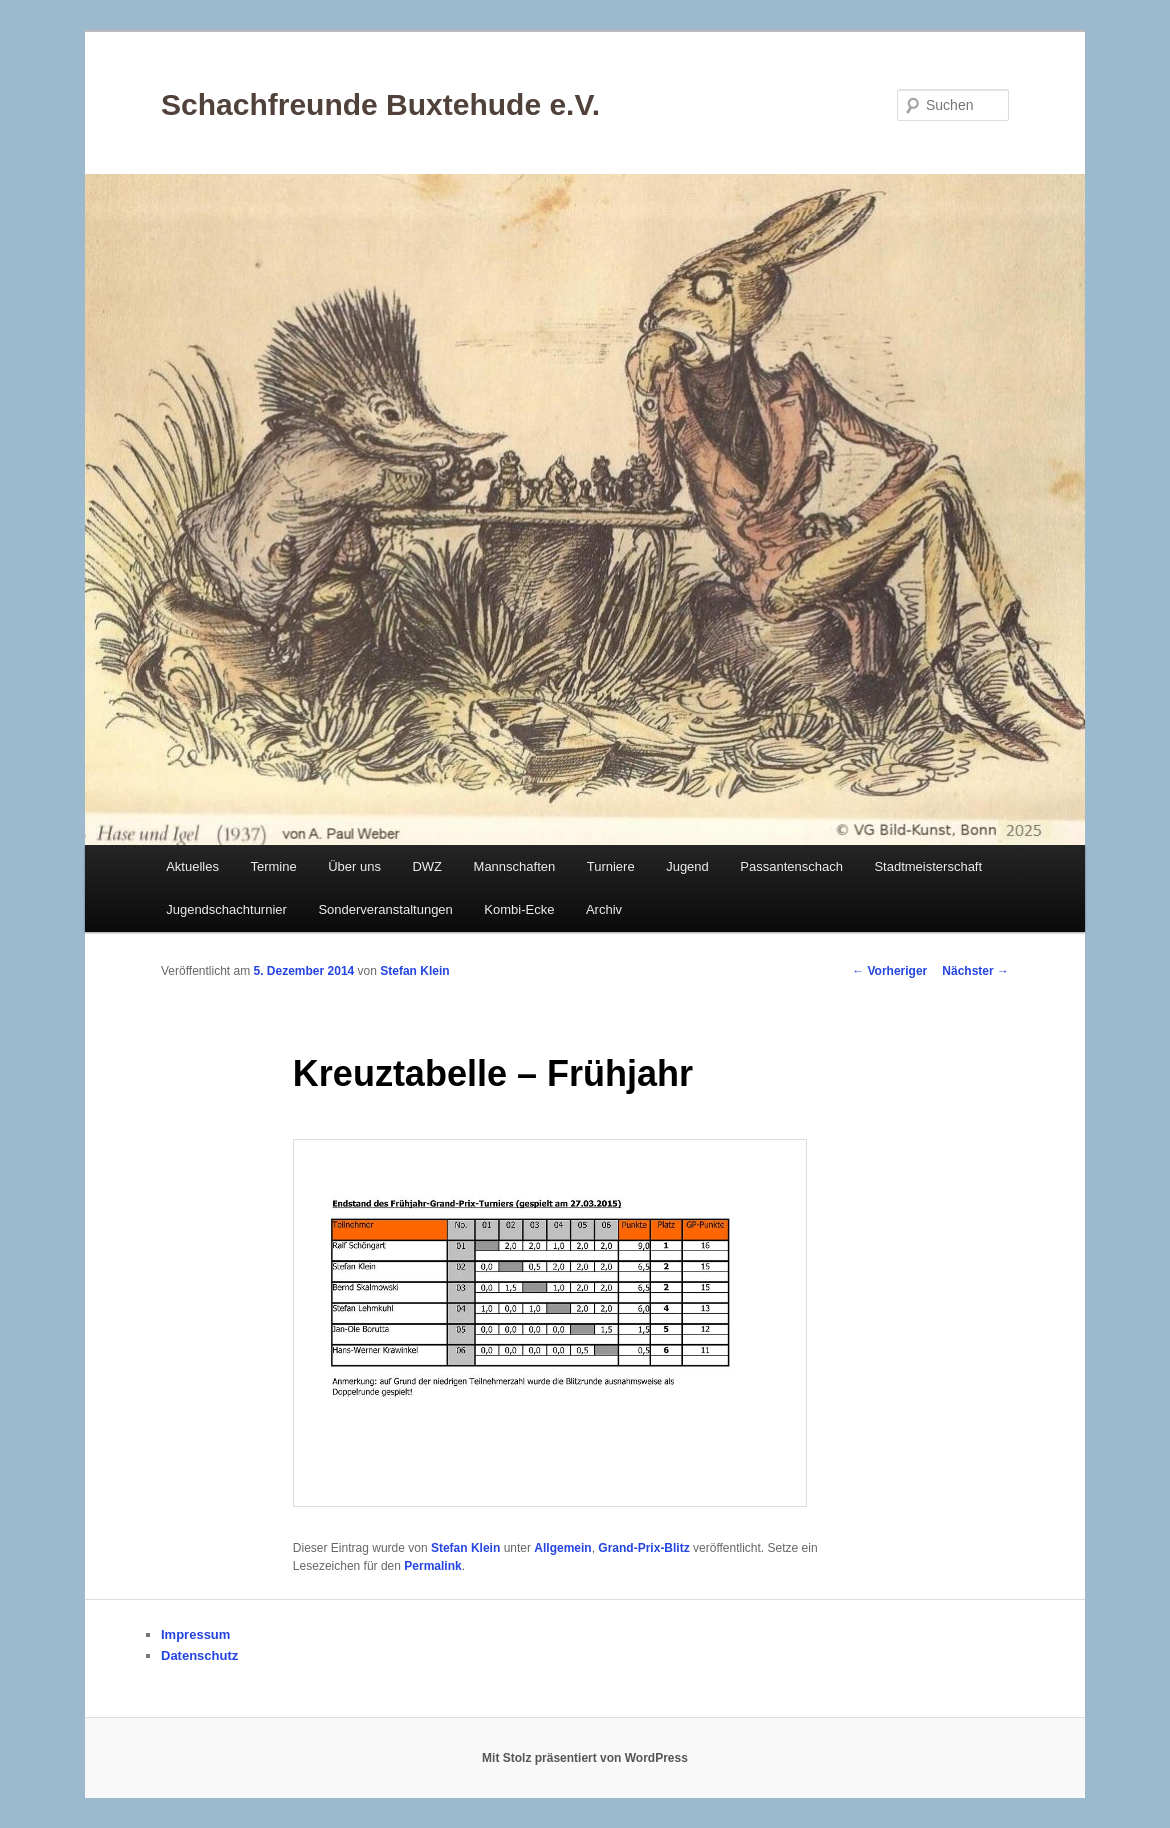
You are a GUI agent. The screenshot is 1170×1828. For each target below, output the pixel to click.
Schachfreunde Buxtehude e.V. (380, 104)
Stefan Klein (414, 971)
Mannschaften (515, 866)
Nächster (975, 971)
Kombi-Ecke (519, 909)
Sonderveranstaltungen (385, 909)
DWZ (427, 866)
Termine (273, 866)
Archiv (604, 909)
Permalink (432, 1566)
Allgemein (562, 1548)
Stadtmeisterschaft (928, 866)
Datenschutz (199, 1655)
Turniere (611, 866)
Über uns (354, 866)
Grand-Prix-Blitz (643, 1548)
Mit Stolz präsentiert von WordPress (585, 1758)
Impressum (195, 1634)
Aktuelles (192, 866)
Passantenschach (791, 866)
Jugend (687, 866)
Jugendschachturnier (226, 909)
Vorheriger (889, 971)
